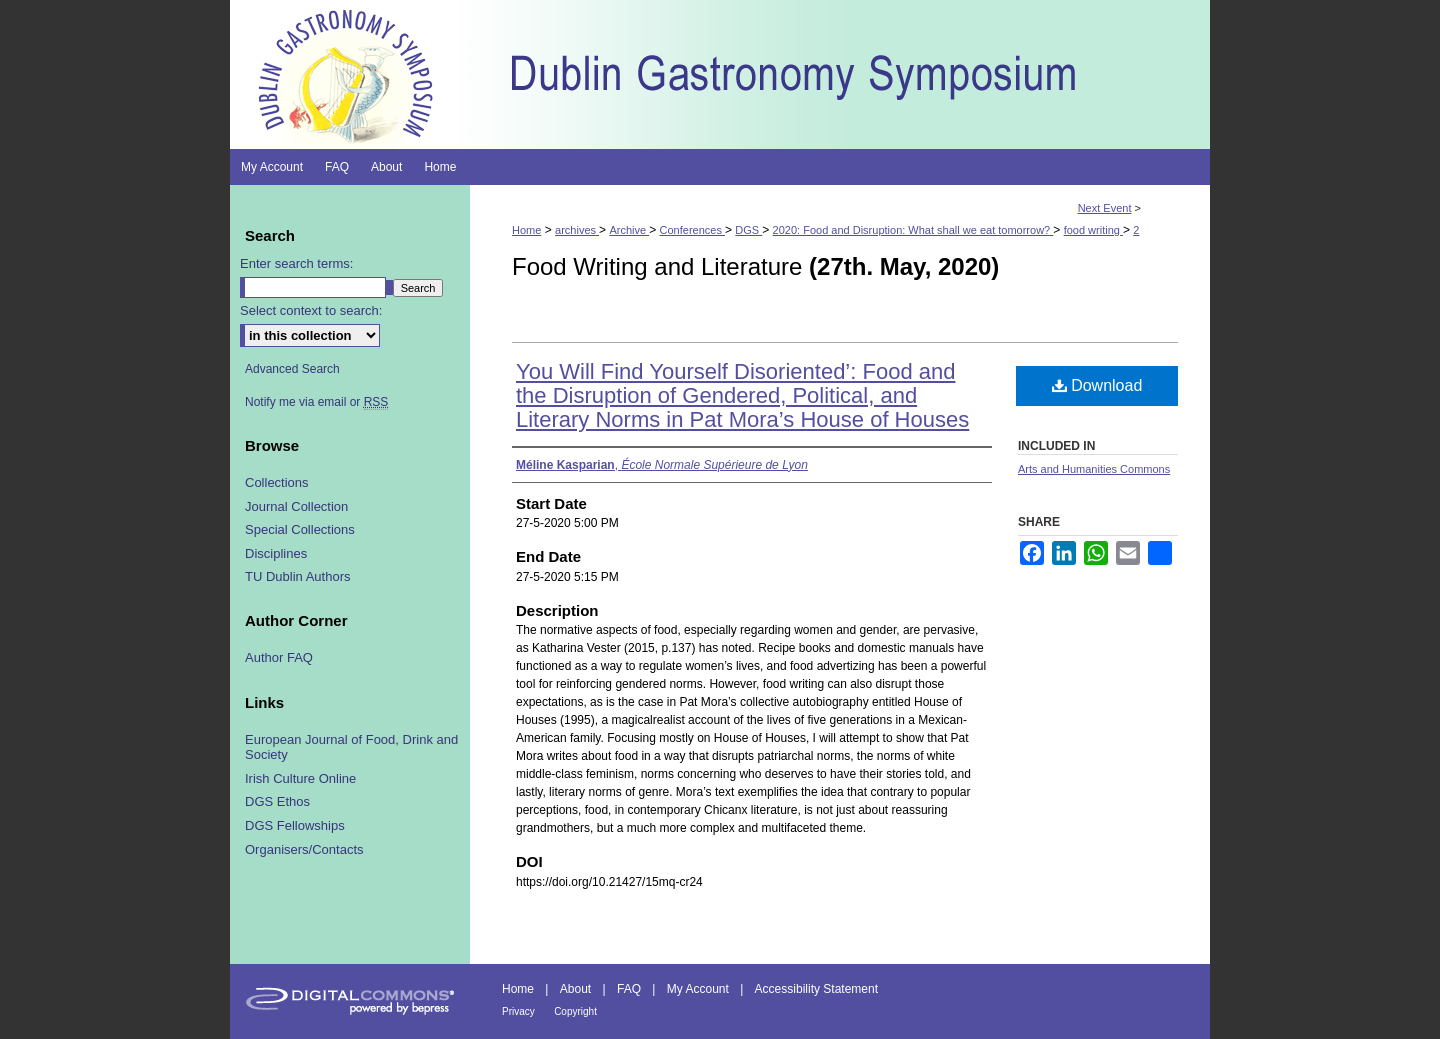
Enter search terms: (296, 263)
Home (526, 230)
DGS (748, 230)
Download (1097, 385)
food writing (1093, 230)
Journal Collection (296, 506)
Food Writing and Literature (755, 266)
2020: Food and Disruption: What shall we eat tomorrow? (913, 230)
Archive (629, 230)
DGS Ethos (277, 801)
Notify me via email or (316, 402)
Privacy (518, 1011)
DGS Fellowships (295, 825)
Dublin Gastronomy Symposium (840, 74)
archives (577, 230)
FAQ (629, 989)
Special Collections (300, 529)
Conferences (692, 230)
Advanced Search (292, 369)
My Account (698, 989)
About (575, 989)
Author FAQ (279, 657)
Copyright (575, 1011)
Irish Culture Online (300, 778)
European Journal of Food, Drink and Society (351, 747)
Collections (277, 482)
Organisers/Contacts (304, 849)
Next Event (1105, 208)
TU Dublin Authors (298, 576)
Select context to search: (311, 310)
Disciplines (276, 553)
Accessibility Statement (816, 989)
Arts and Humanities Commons (1094, 469)
